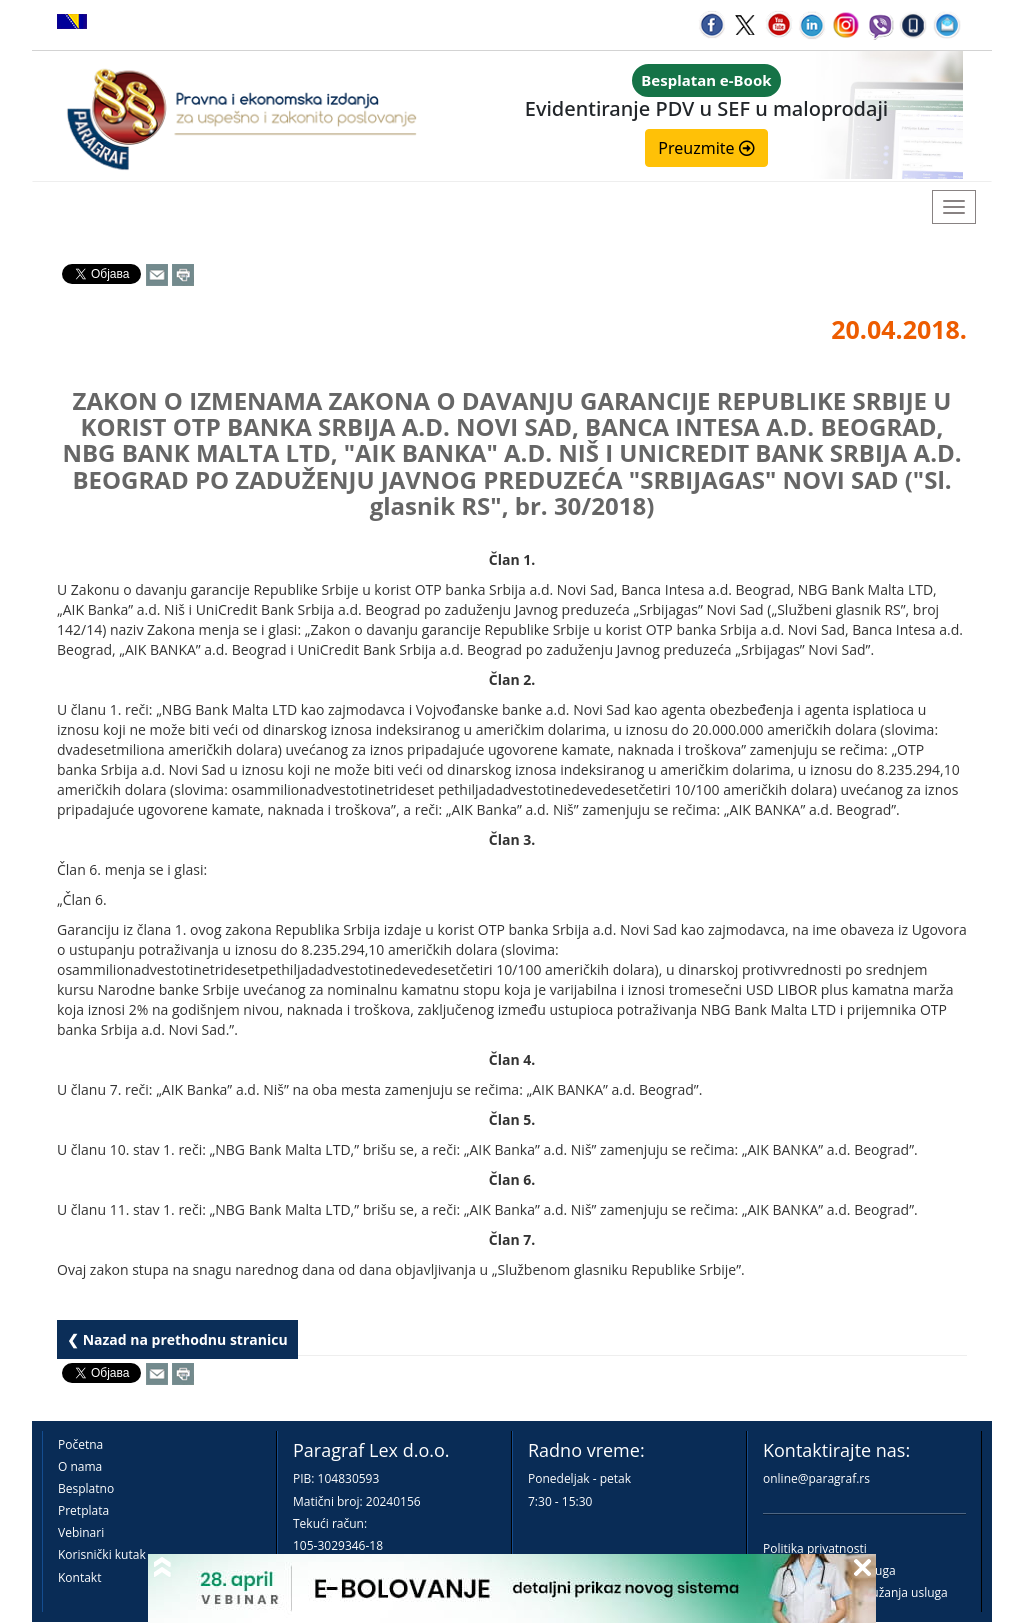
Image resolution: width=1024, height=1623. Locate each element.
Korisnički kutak (102, 1554)
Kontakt (79, 1577)
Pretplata (83, 1510)
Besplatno (86, 1488)
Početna (80, 1444)
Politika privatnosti (815, 1548)
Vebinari (81, 1532)
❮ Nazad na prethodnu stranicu (177, 1339)
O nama (80, 1466)
